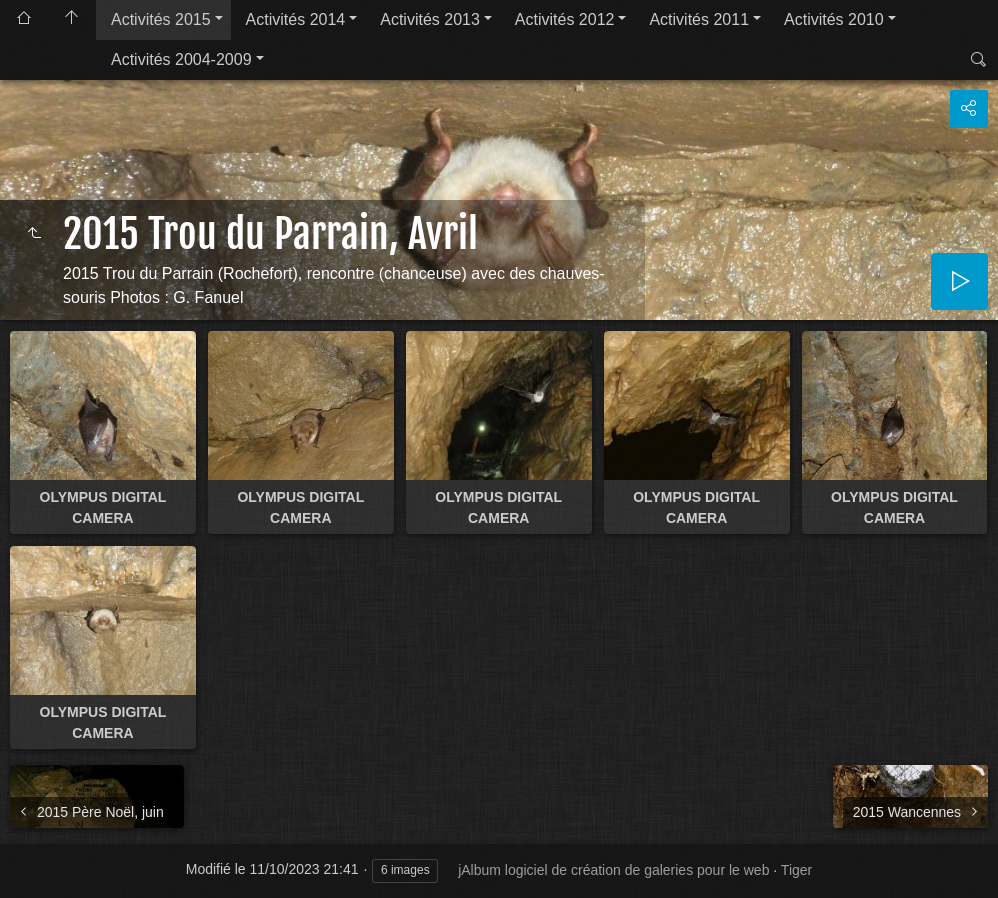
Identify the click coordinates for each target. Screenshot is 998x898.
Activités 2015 (161, 19)
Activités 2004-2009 (181, 59)
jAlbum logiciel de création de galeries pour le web (613, 870)
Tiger (796, 870)
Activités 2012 (565, 19)
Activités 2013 (430, 19)
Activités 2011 (699, 19)
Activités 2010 (834, 19)
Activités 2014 (296, 19)
